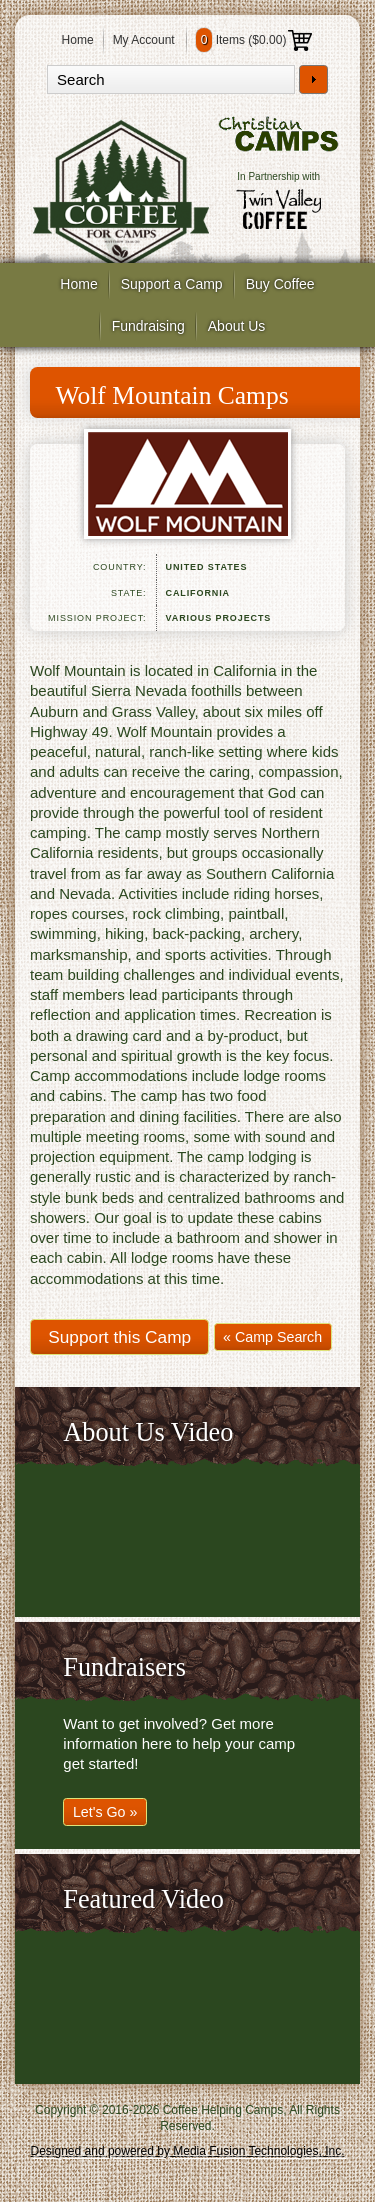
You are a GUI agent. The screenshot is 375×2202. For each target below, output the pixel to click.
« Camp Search (272, 1337)
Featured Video (143, 1899)
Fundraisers (124, 1667)
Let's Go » (105, 1812)
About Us (237, 326)
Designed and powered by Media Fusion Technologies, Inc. (188, 2151)
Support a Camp (172, 284)
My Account (144, 40)
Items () (254, 40)
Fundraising (148, 326)
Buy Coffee (280, 284)
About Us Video (148, 1432)
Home (78, 40)
